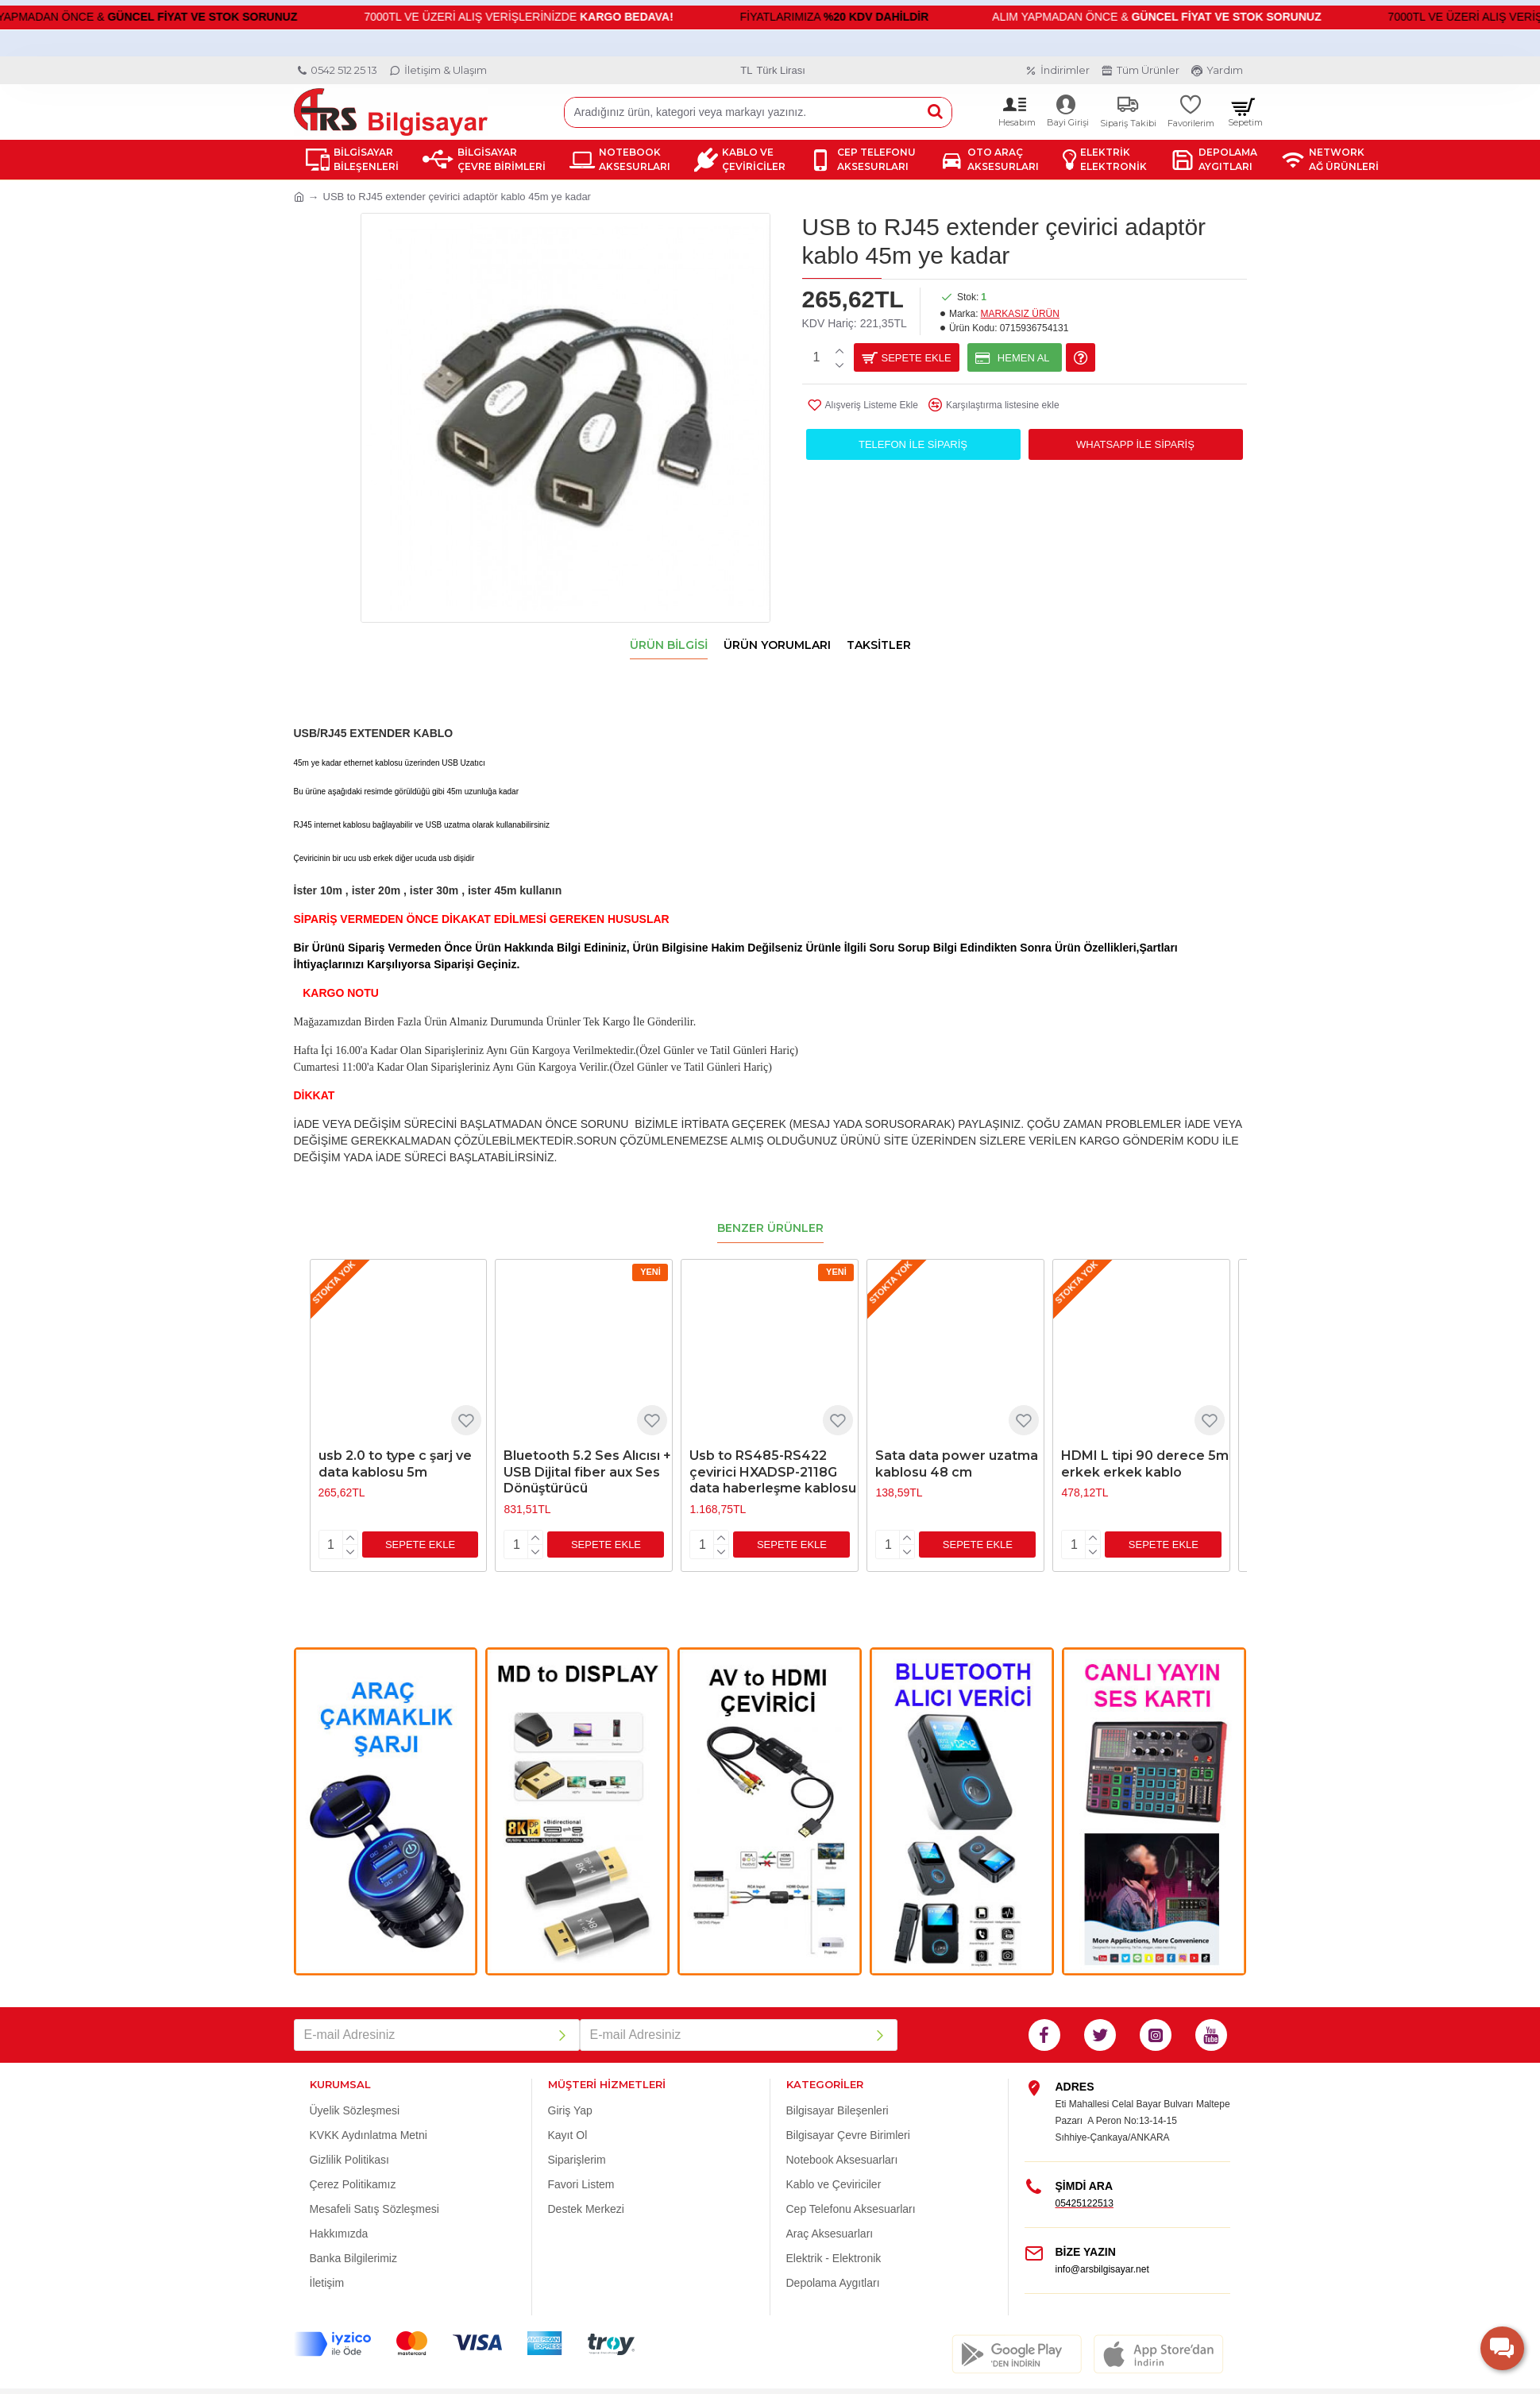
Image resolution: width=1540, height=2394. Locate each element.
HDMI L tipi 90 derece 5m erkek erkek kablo (1145, 1444)
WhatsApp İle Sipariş (1135, 445)
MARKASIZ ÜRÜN (1020, 313)
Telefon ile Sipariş (913, 445)
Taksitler (879, 645)
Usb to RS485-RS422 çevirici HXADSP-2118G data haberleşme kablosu (772, 1452)
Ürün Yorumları (777, 645)
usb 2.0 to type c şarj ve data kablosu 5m (395, 1444)
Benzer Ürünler (770, 1208)
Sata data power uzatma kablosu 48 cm (956, 1444)
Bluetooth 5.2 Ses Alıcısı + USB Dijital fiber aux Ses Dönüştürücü (587, 1452)
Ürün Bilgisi (669, 645)
